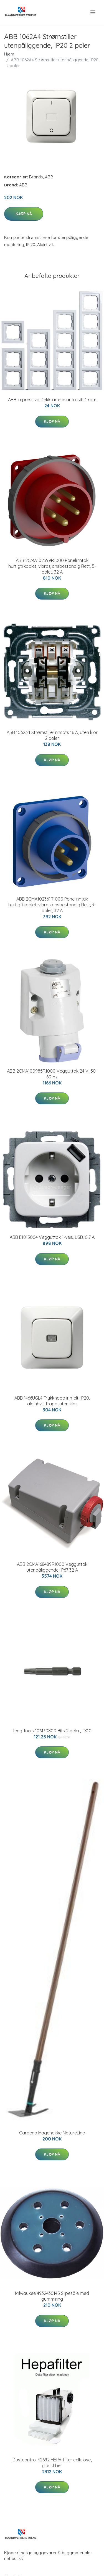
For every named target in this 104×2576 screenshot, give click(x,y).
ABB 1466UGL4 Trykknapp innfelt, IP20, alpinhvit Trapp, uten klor (52, 1400)
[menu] (93, 12)
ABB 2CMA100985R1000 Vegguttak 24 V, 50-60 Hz (52, 1074)
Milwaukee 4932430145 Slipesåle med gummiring (52, 2296)
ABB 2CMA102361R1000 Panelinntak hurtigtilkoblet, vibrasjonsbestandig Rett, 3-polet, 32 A (52, 904)
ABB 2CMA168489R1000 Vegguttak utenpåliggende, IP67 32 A (52, 1567)
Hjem (9, 54)
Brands (36, 177)
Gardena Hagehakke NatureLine (52, 2133)
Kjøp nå (24, 213)
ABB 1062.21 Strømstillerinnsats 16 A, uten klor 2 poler (52, 735)
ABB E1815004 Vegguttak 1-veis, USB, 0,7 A (52, 1237)
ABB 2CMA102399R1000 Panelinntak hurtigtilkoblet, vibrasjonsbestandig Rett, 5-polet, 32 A (52, 566)
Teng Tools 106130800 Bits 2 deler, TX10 (52, 1730)
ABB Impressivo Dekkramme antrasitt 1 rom (52, 399)
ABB (49, 177)
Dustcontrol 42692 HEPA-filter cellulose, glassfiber (52, 2462)
